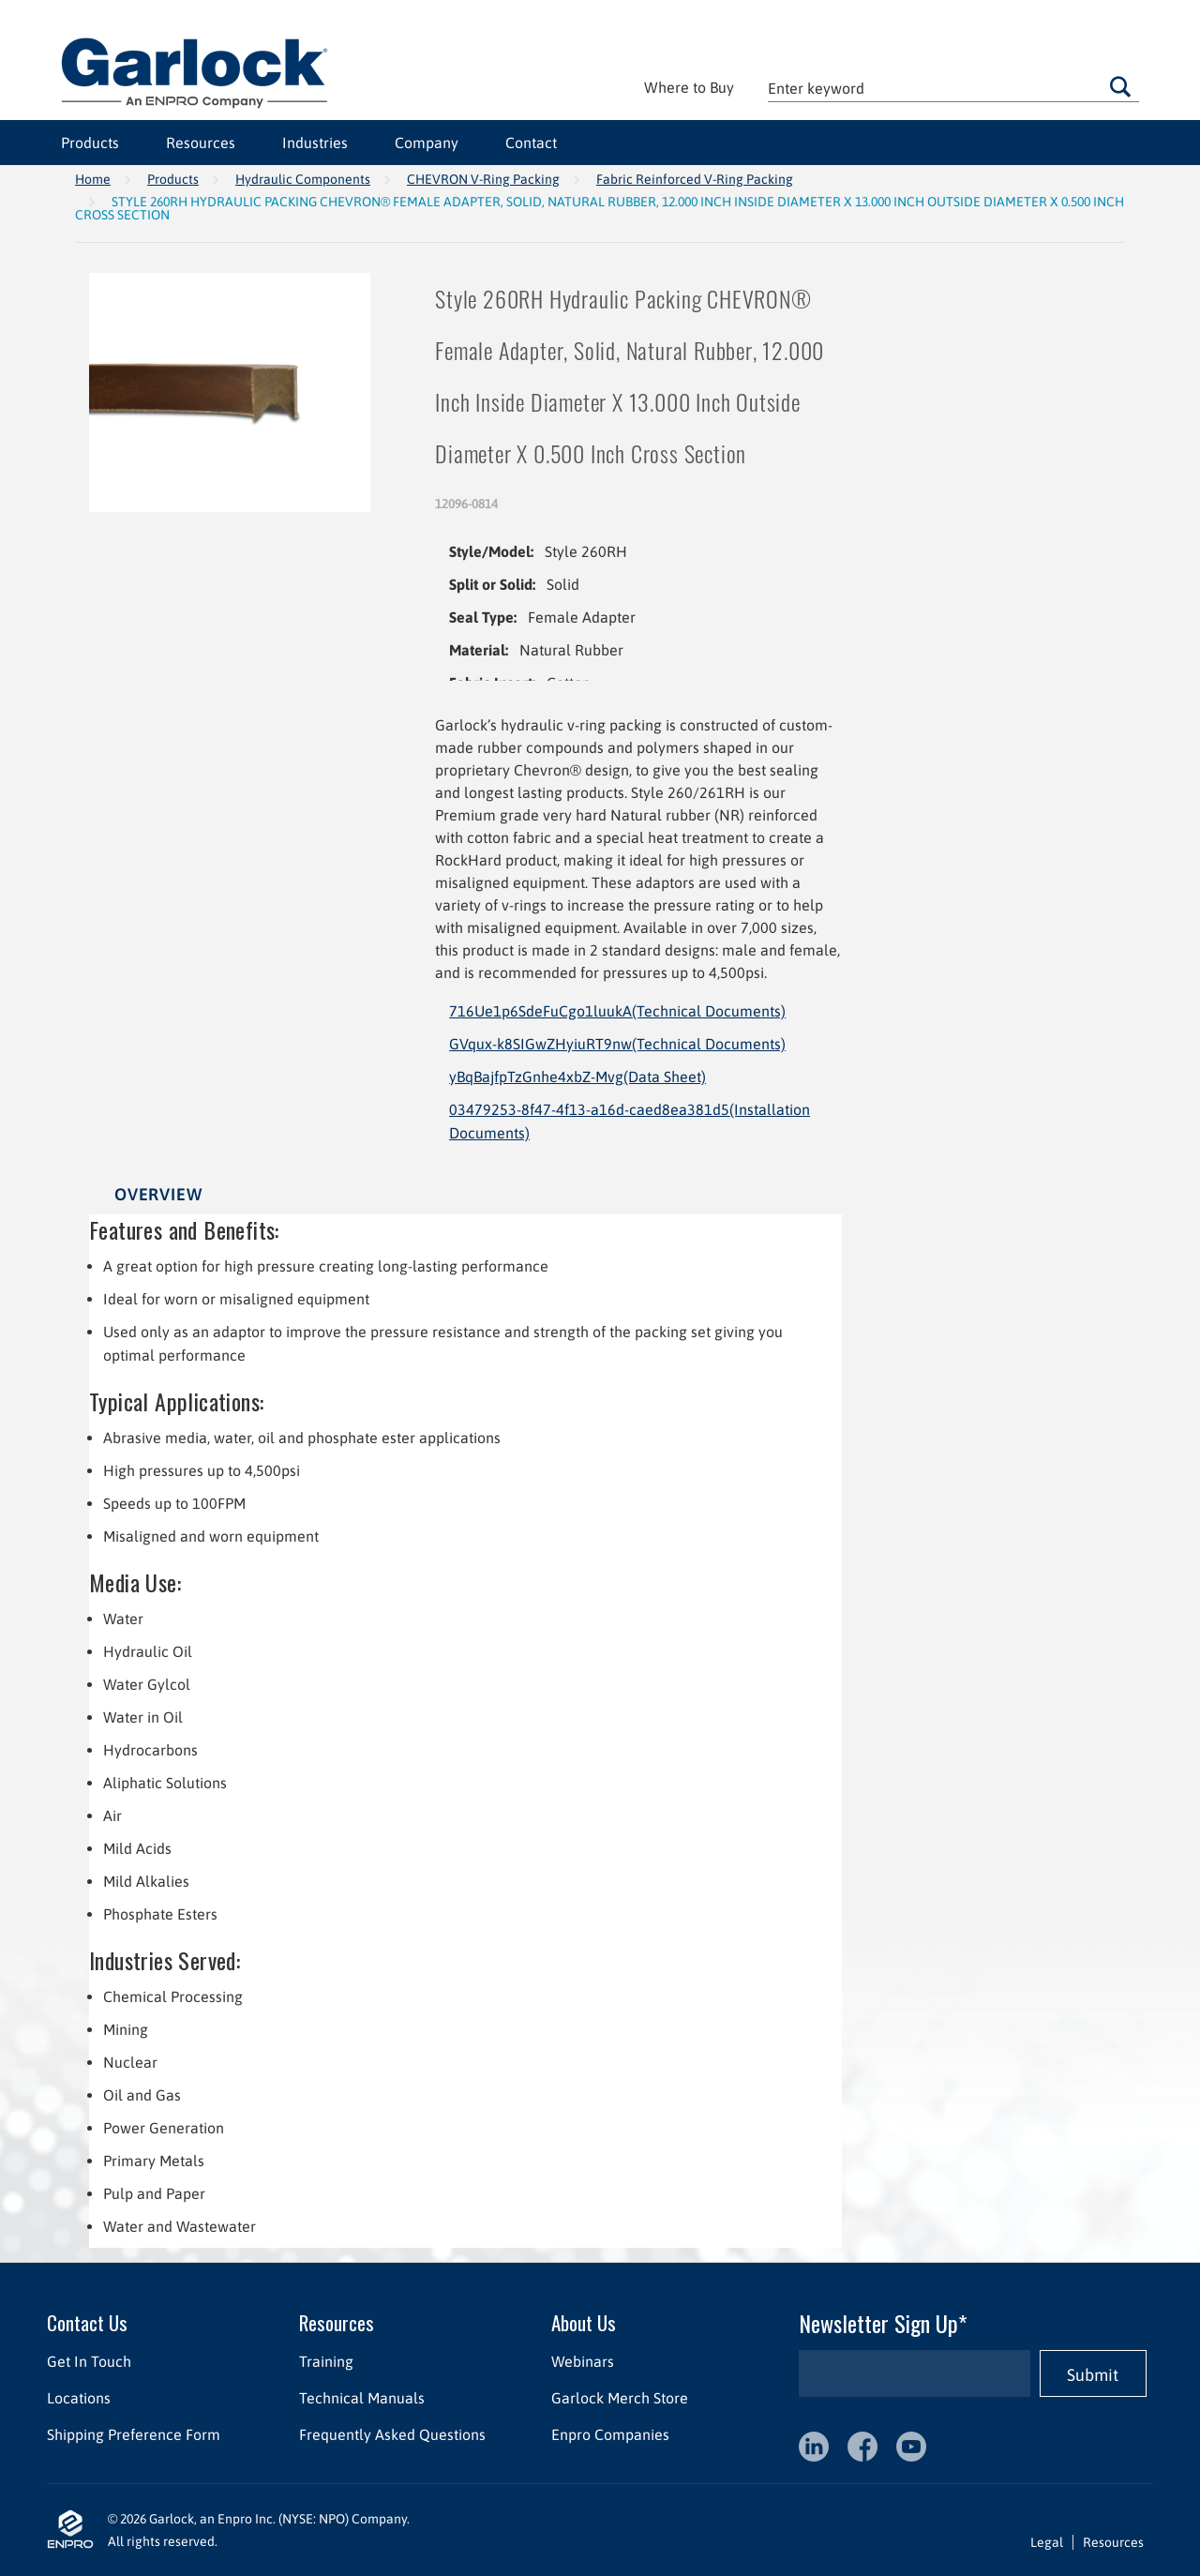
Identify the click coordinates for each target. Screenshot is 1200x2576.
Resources (200, 142)
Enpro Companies (610, 2434)
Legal (1046, 2542)
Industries (315, 142)
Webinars (582, 2361)
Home (93, 179)
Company (426, 142)
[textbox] (953, 87)
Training (326, 2361)
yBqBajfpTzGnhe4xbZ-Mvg (577, 1076)
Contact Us (87, 2322)
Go (1120, 86)
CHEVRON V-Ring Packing (483, 179)
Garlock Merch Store (619, 2397)
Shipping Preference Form (133, 2434)
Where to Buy (689, 87)
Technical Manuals (362, 2397)
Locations (79, 2397)
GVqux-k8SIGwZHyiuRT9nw (617, 1043)
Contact (531, 142)
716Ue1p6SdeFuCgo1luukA (617, 1010)
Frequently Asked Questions (392, 2434)
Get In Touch (89, 2361)
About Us (583, 2322)
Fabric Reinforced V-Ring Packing (694, 179)
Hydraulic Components (302, 179)
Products (90, 142)
